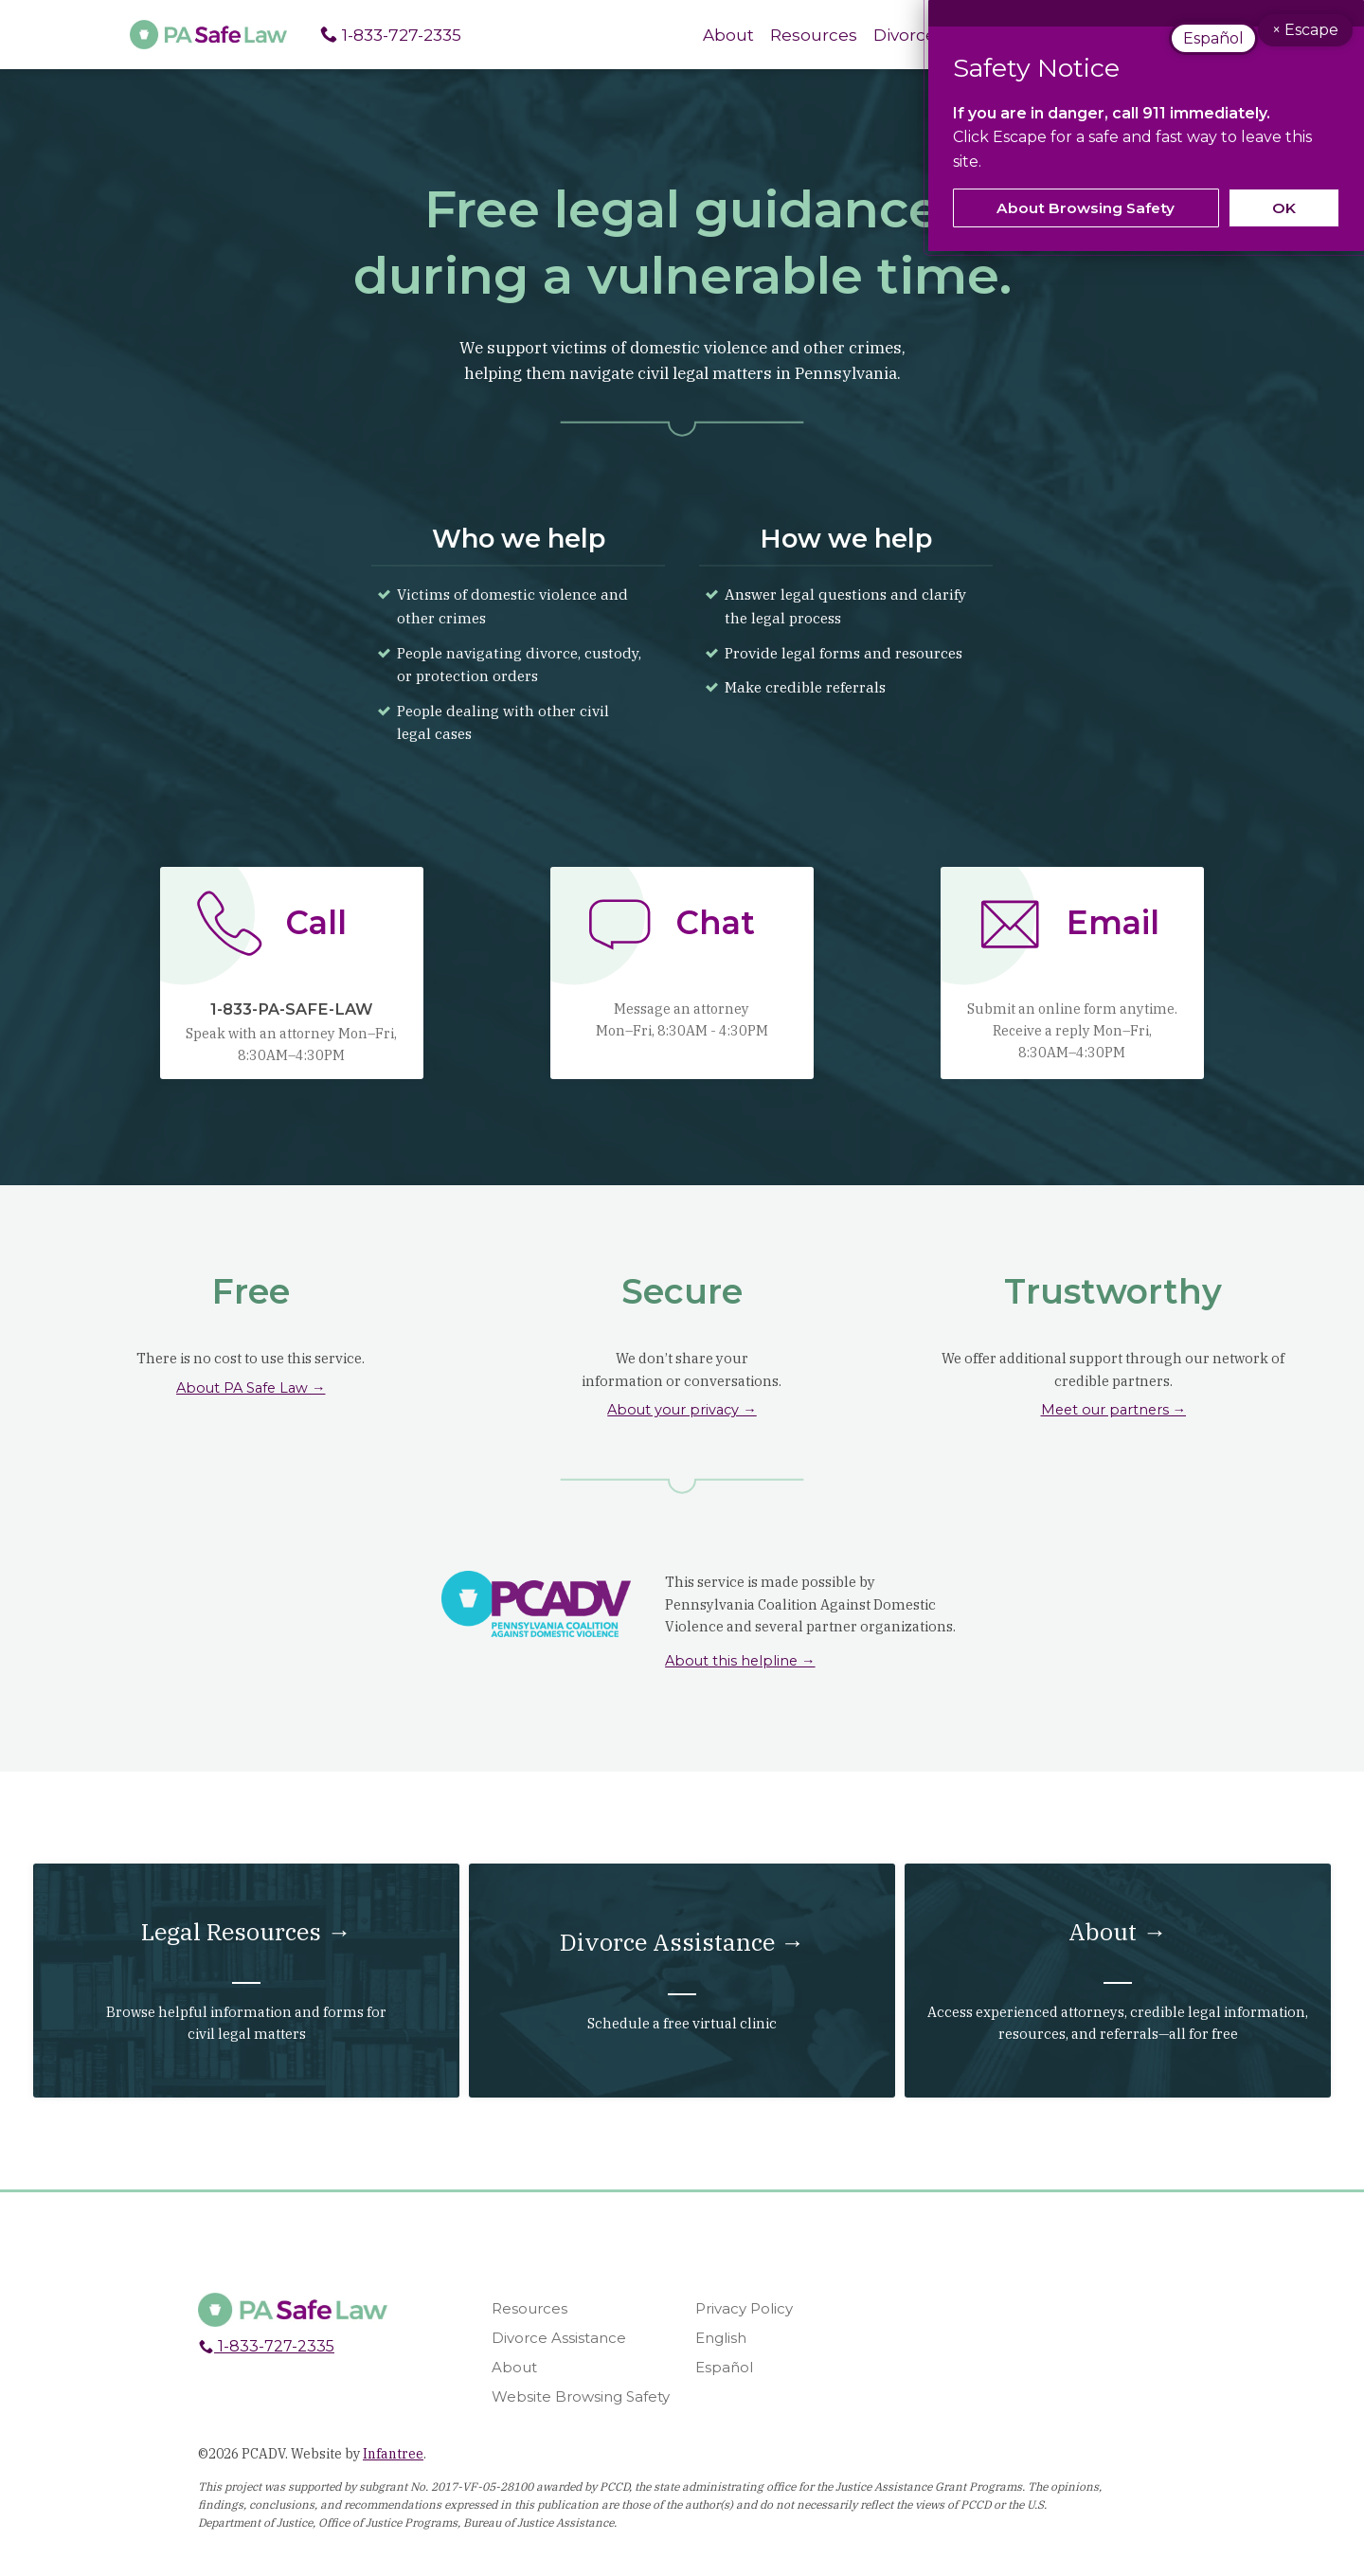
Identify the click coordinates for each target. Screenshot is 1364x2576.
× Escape (1312, 41)
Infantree (393, 2468)
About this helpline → (740, 1662)
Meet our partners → (1114, 1411)
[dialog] (1146, 125)
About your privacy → (682, 1411)
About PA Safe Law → (251, 1389)
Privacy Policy (744, 2324)
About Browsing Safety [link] (1085, 208)
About (718, 35)
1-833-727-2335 (396, 35)
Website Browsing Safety (581, 2412)
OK (1284, 208)
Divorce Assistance (559, 2354)
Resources (806, 35)
